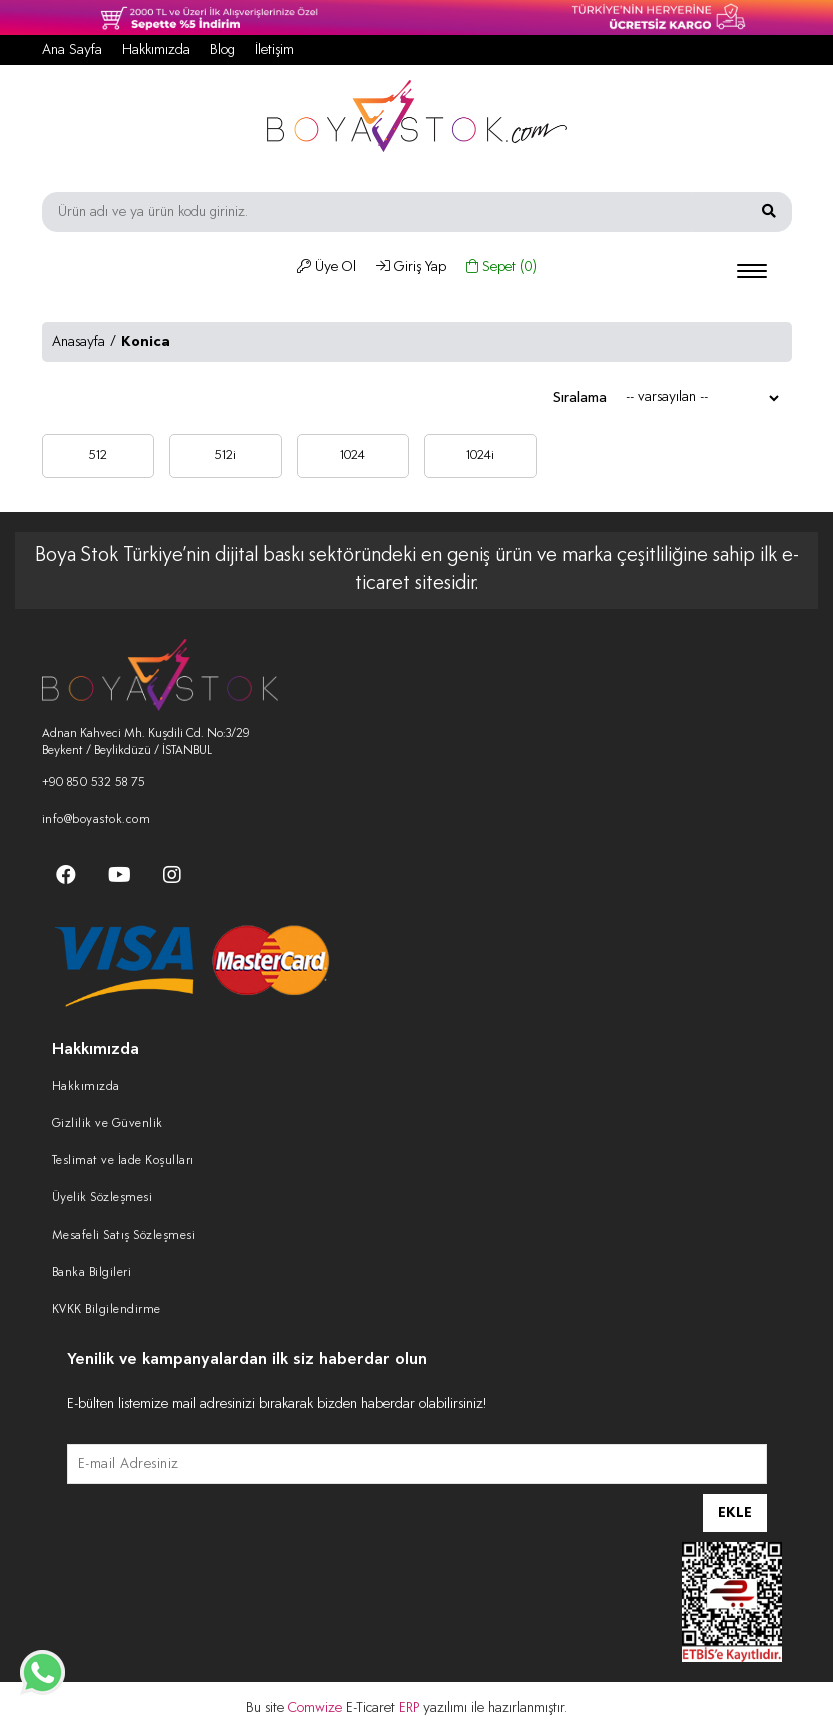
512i (225, 455)
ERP (411, 1708)
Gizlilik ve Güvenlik (107, 1124)
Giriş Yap (411, 267)
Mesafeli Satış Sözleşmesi (124, 1236)
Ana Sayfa (72, 50)
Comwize (317, 1708)
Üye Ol (326, 267)
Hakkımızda (156, 50)
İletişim (274, 50)
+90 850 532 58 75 (94, 783)
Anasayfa (78, 342)
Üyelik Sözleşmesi (102, 1198)
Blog (222, 50)
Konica (145, 342)
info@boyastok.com (96, 820)
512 (97, 455)
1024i (480, 455)
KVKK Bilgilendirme (106, 1310)
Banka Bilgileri (92, 1273)
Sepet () (501, 267)
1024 (352, 455)
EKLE (735, 1513)
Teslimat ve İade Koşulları (123, 1161)
